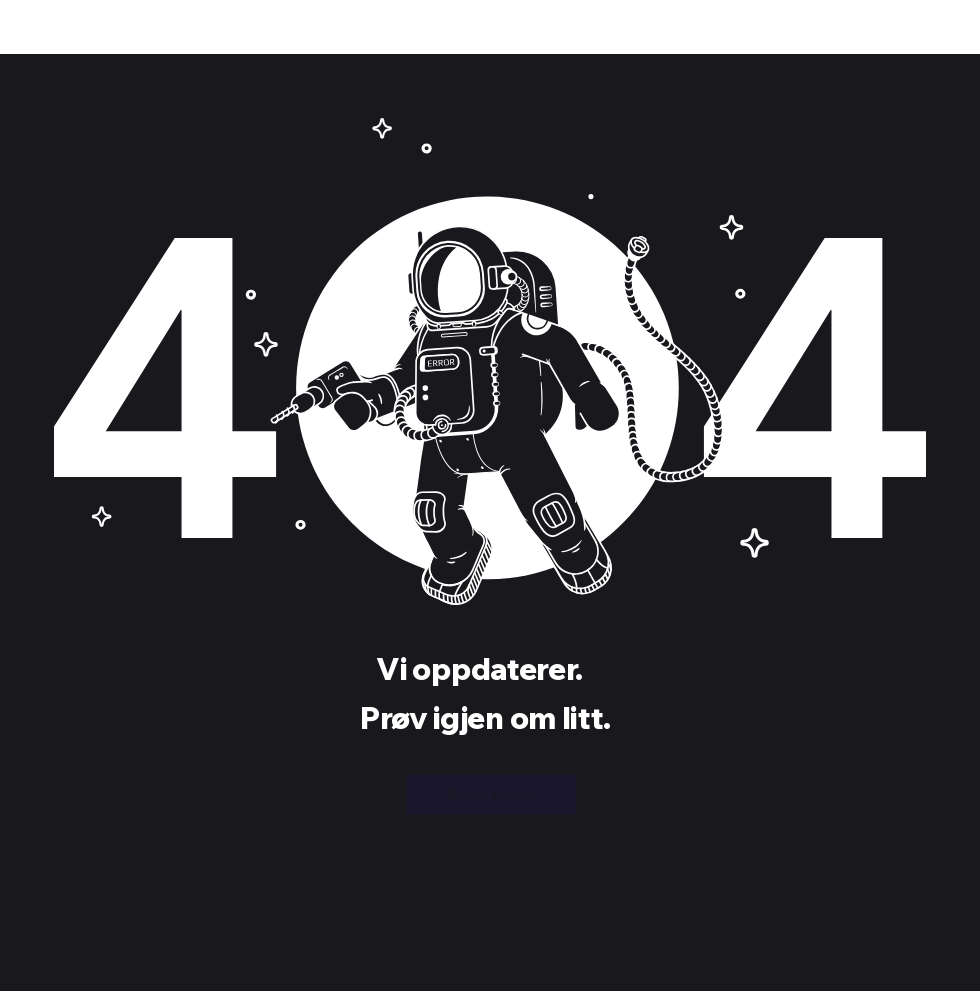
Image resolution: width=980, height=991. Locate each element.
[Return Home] (491, 795)
